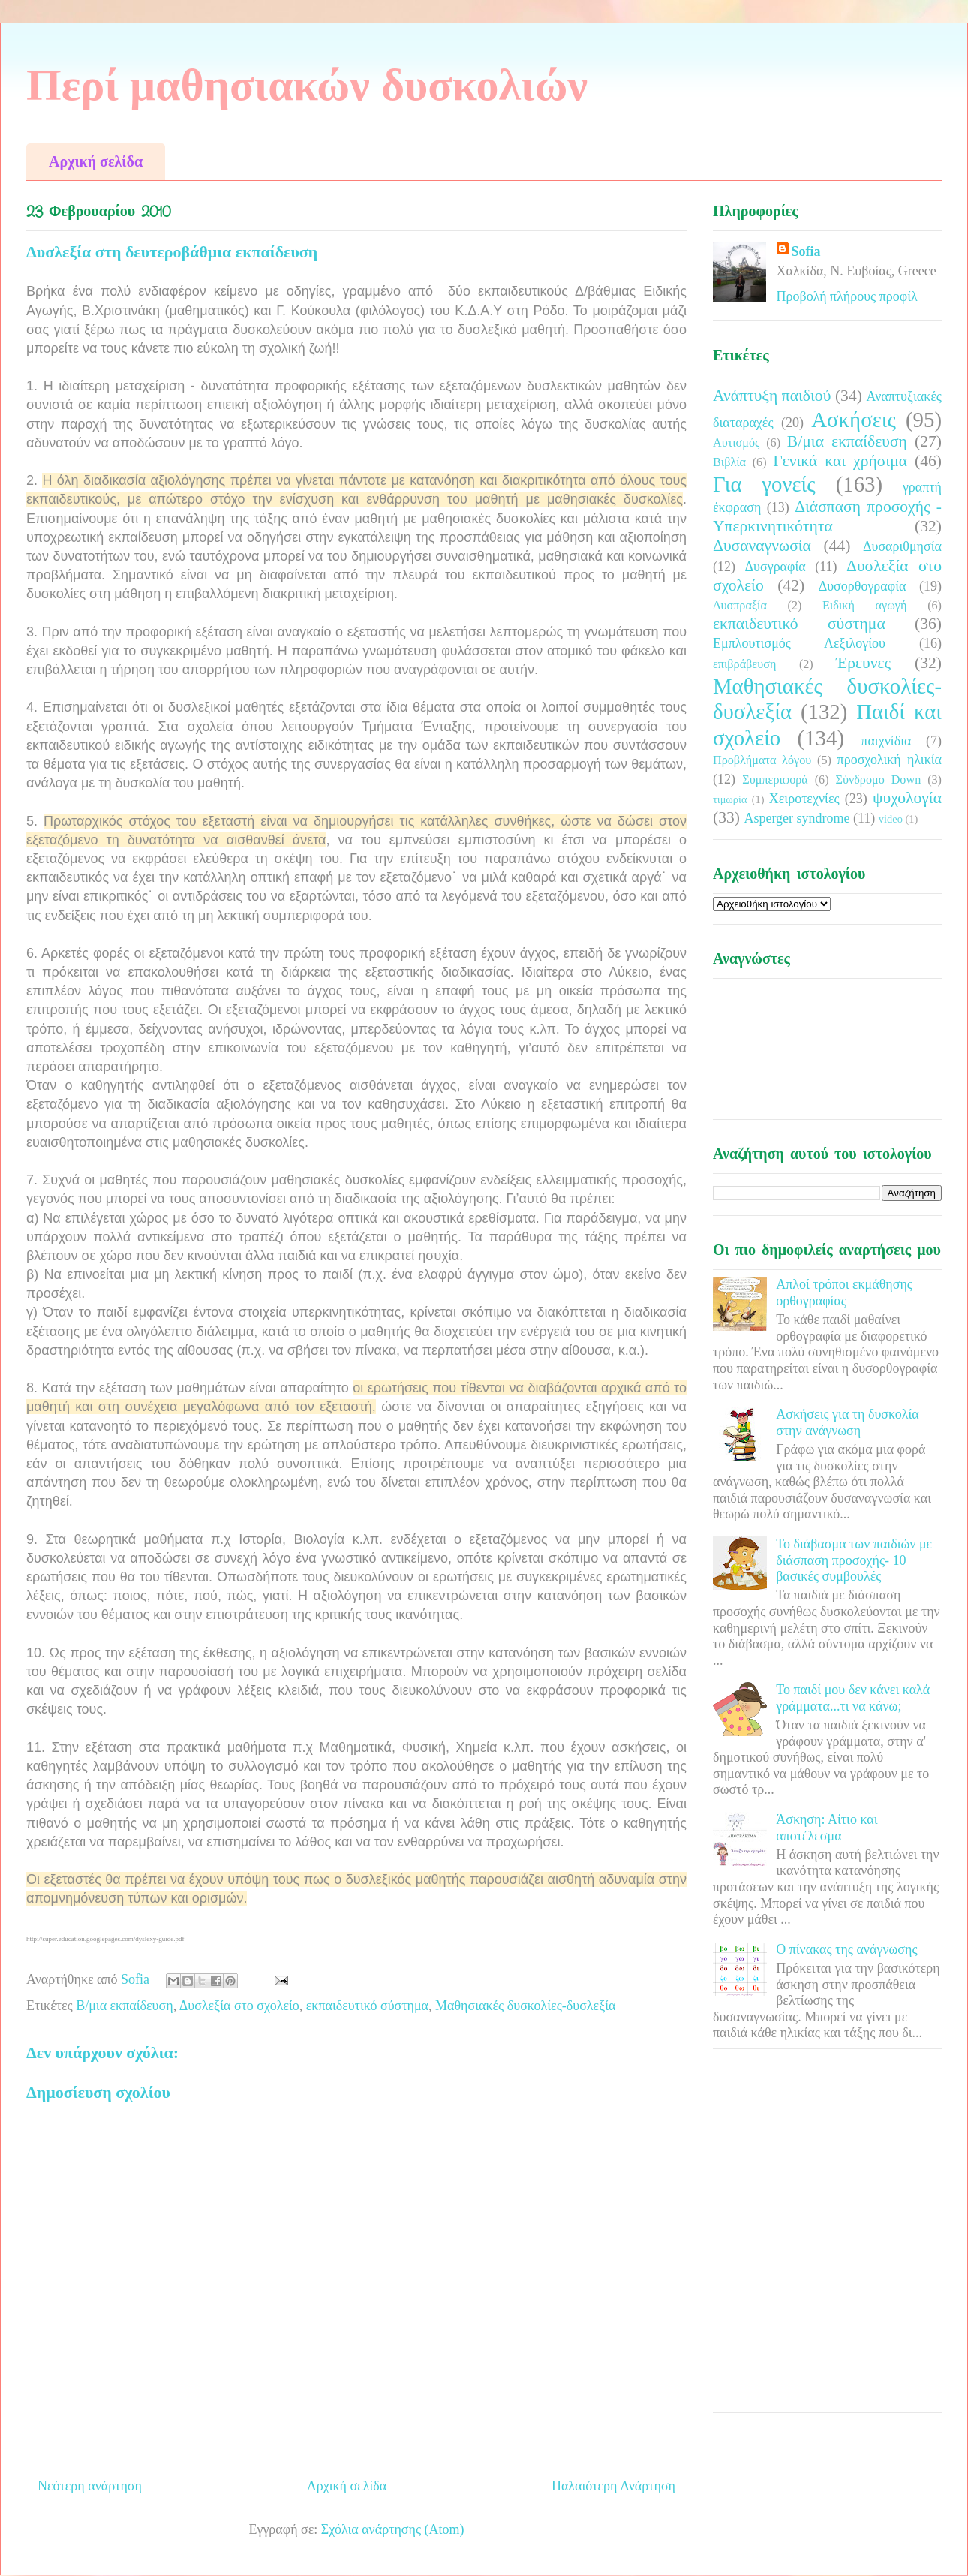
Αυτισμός (736, 443)
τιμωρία (730, 799)
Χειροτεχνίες (804, 798)
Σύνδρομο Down (878, 780)
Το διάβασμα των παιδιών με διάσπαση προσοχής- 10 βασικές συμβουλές (854, 1560)
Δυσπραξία (740, 605)
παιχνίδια (886, 740)
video (891, 819)
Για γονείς (764, 484)
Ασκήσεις (853, 420)
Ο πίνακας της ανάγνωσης (846, 1949)
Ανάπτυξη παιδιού (772, 396)
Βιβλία (729, 462)
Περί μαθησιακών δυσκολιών (307, 85)
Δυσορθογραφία (862, 586)
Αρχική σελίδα (96, 161)
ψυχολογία (907, 798)
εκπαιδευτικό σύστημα (367, 2005)
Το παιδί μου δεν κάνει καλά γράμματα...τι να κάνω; (853, 1698)
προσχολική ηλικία (889, 759)
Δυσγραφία (774, 566)
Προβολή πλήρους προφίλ (847, 296)
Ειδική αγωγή (864, 605)
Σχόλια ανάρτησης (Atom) (392, 2529)
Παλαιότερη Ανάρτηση (613, 2485)
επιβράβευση (744, 664)
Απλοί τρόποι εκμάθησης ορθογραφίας (844, 1292)
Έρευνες (863, 663)
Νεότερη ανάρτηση (90, 2485)
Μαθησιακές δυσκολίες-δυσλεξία (525, 2005)
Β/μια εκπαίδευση (124, 2005)
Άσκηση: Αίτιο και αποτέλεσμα (826, 1827)
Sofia (806, 251)
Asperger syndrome (796, 818)
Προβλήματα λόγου (762, 760)
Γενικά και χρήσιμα (840, 461)
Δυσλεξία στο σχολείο (239, 2005)
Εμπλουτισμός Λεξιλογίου (799, 643)
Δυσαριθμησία (902, 546)
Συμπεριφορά (775, 780)
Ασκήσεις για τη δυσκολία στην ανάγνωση (847, 1422)
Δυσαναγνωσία (762, 546)
